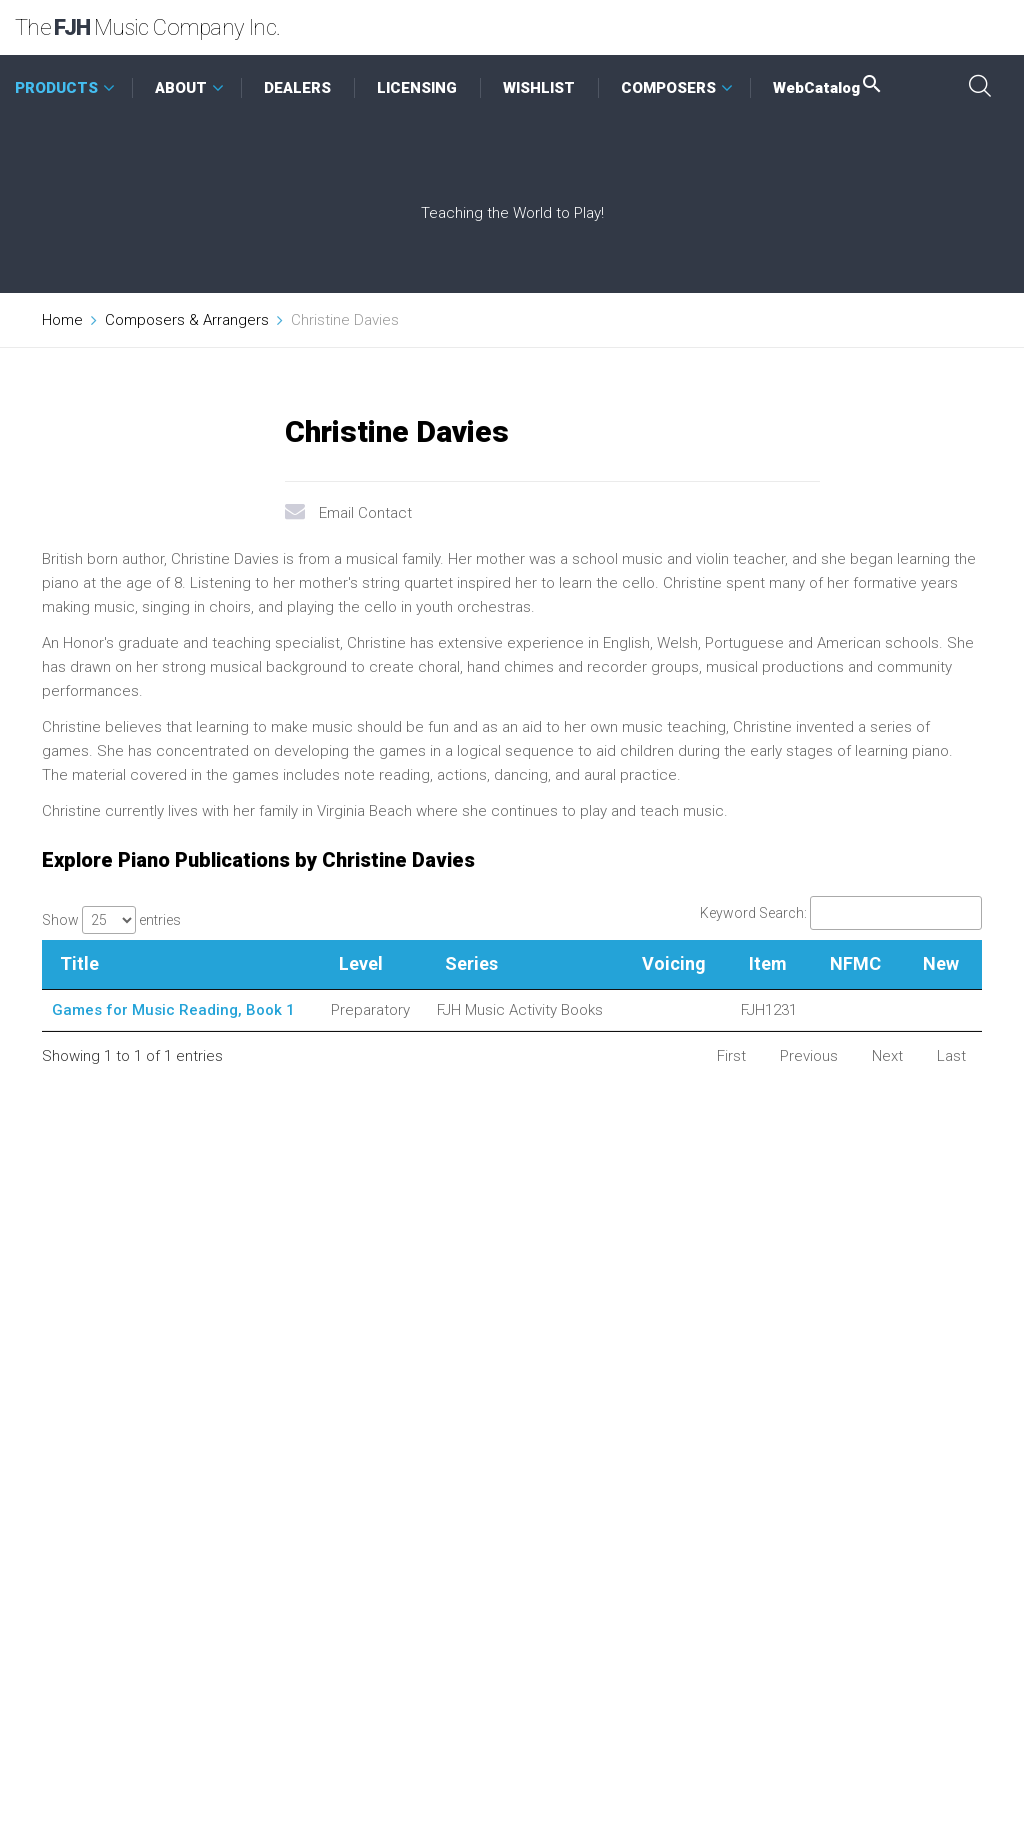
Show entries (111, 920)
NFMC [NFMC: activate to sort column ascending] (855, 963)
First (731, 1056)
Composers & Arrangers (187, 320)
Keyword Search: (841, 913)
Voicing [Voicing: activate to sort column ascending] (674, 963)
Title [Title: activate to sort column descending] (79, 963)
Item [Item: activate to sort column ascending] (768, 963)
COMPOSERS (668, 88)
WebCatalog (828, 88)
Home (62, 320)
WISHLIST (539, 88)
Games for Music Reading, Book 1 (173, 1010)
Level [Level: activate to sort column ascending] (361, 963)
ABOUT (181, 88)
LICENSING (417, 88)
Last (951, 1056)
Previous (809, 1056)
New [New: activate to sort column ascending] (941, 963)
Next (887, 1056)
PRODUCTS (56, 88)
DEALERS (297, 88)
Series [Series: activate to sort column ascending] (471, 963)
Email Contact (365, 513)
